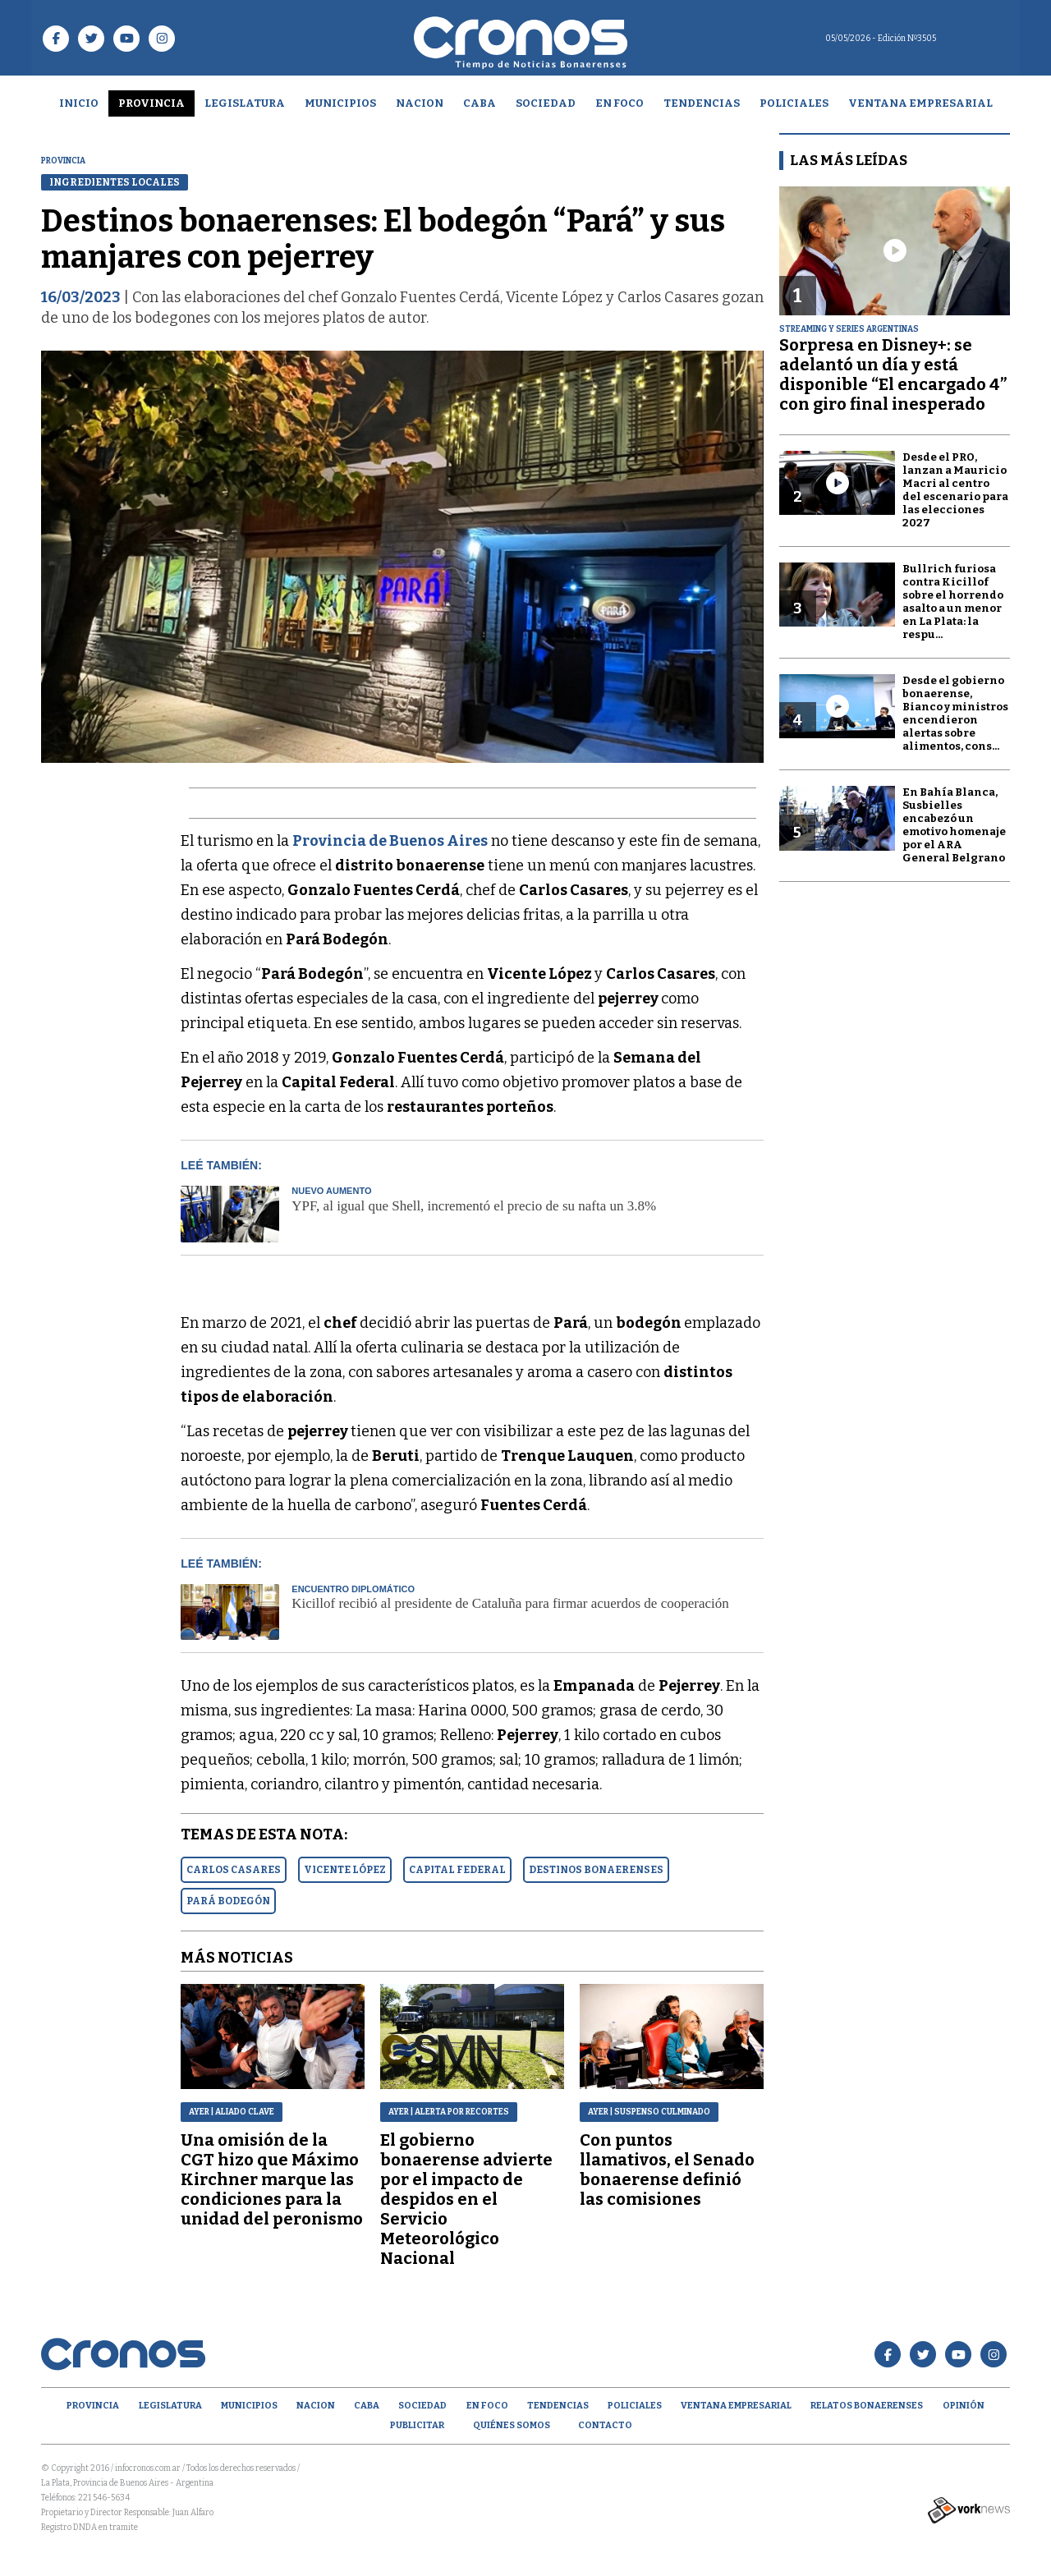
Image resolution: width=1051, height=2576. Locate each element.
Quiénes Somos (511, 2425)
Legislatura (244, 103)
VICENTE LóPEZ (345, 1870)
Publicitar (417, 2425)
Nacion (419, 103)
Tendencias (701, 103)
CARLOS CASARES (233, 1870)
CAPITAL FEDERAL (457, 1870)
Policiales (794, 103)
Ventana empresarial (920, 103)
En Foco (619, 103)
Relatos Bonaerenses (866, 2405)
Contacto (605, 2425)
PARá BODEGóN (228, 1901)
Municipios (340, 103)
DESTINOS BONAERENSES (596, 1870)
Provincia (151, 103)
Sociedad (546, 103)
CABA (479, 103)
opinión (963, 2405)
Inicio (79, 103)
